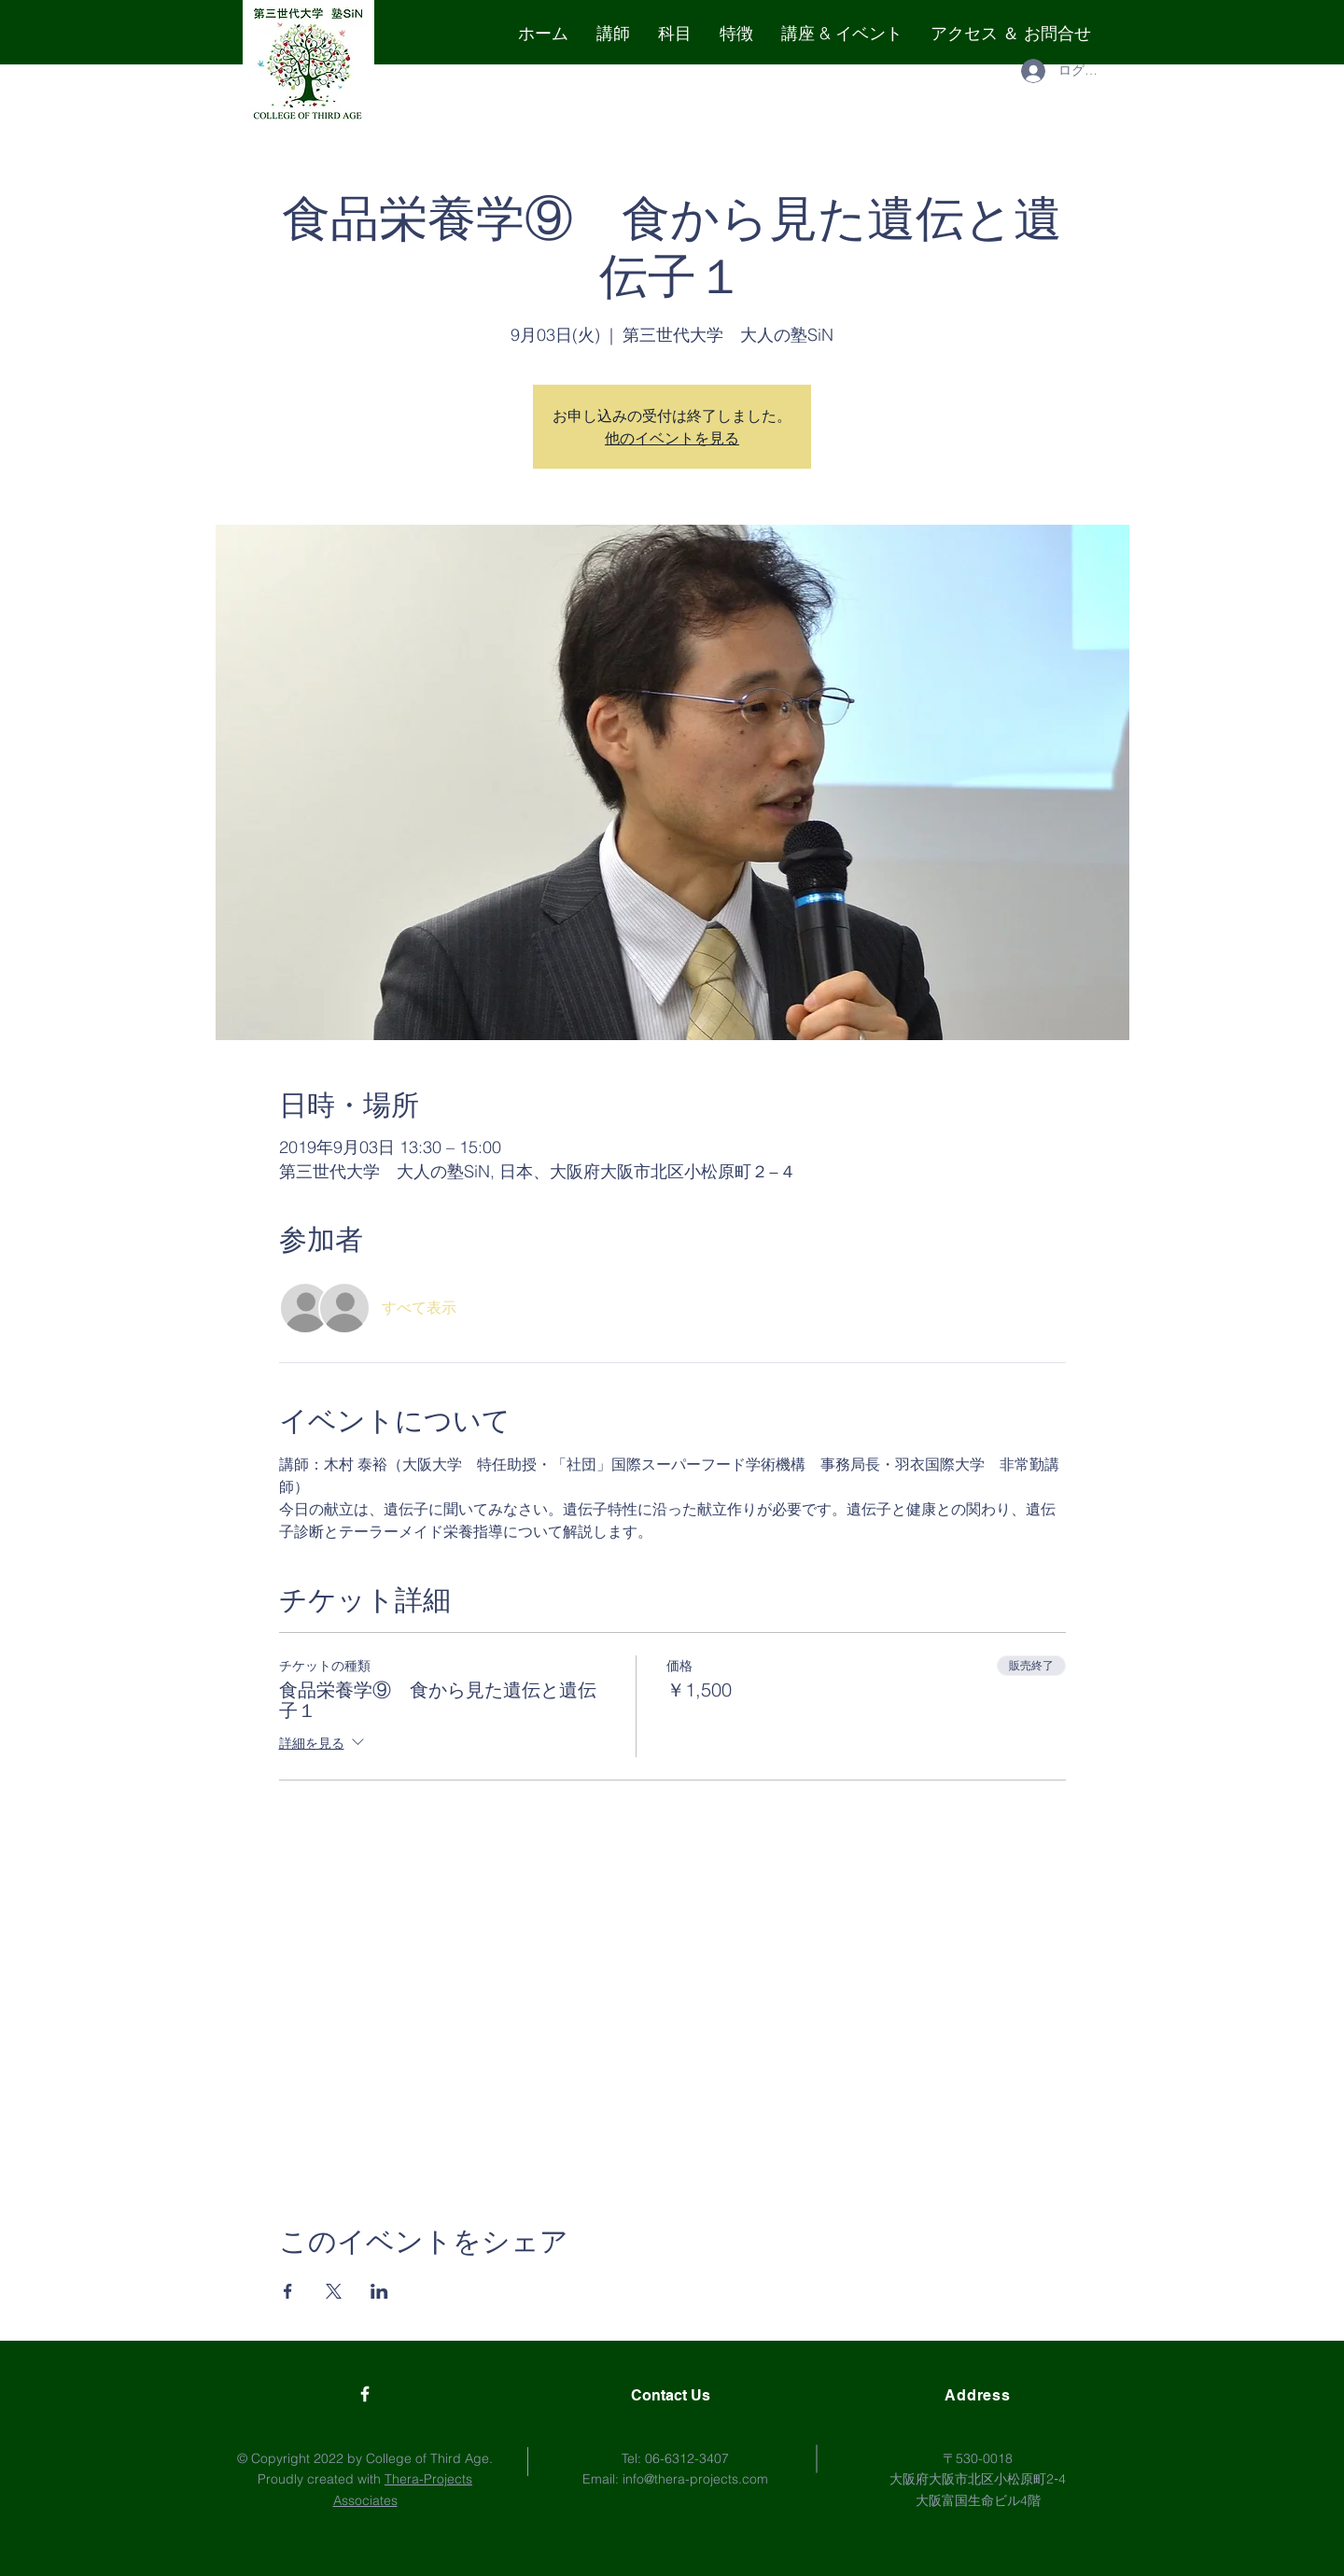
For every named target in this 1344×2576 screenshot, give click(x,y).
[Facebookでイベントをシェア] (288, 2291)
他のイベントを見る (672, 438)
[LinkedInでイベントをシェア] (379, 2291)
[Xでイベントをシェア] (334, 2291)
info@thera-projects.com (695, 2478)
